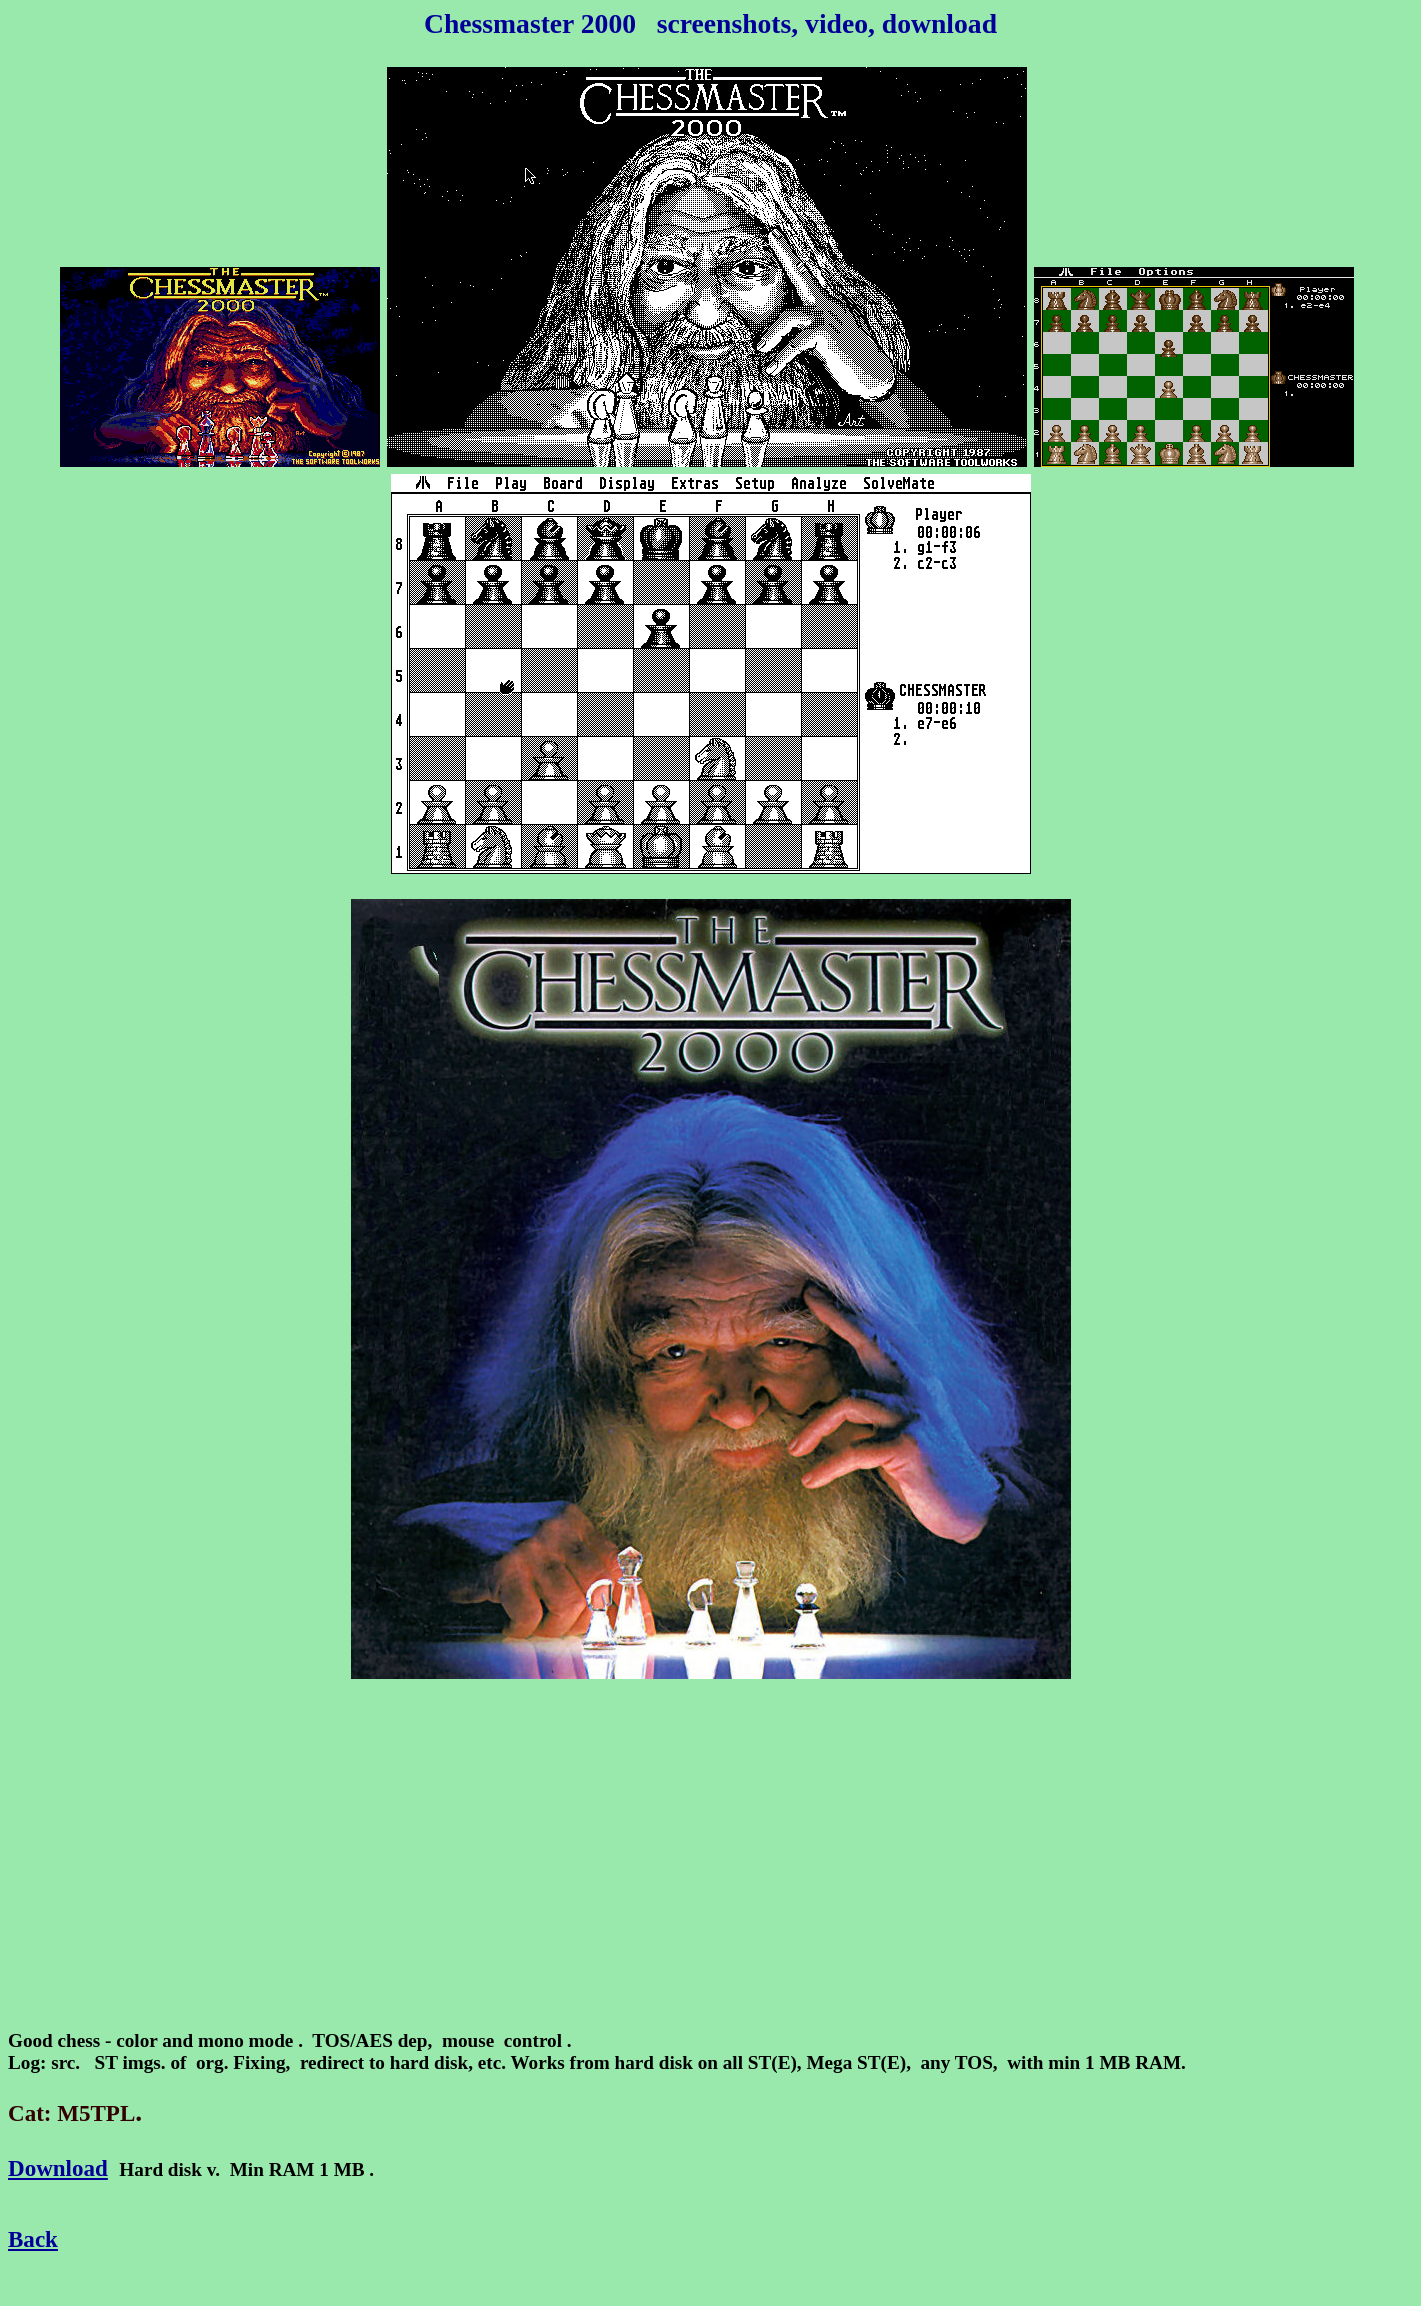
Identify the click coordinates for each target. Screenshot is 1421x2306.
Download (58, 2168)
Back (33, 2239)
